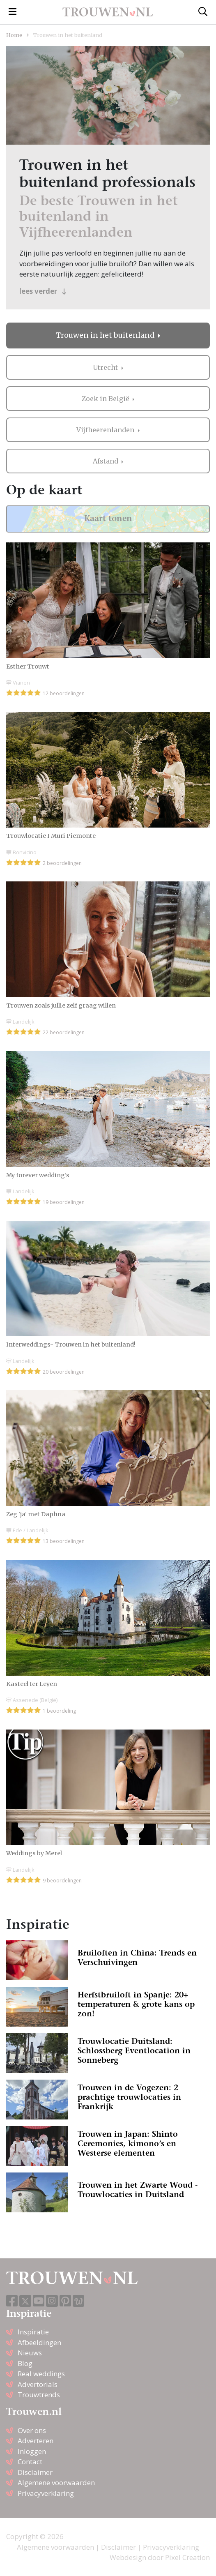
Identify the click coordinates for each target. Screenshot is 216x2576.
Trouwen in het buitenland (106, 335)
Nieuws (30, 2352)
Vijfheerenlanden (106, 430)
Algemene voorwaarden (56, 2482)
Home (14, 35)
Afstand (106, 461)
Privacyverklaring (46, 2493)
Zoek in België (106, 398)
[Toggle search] (203, 11)
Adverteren (35, 2440)
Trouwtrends (39, 2394)
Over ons (32, 2430)
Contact (30, 2461)
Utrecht (106, 367)
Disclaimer (35, 2472)
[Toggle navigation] (12, 11)
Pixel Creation (187, 2557)
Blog (25, 2363)
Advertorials (37, 2384)
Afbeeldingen (39, 2342)
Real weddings (41, 2373)
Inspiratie (33, 2331)
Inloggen (32, 2451)
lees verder (43, 291)
